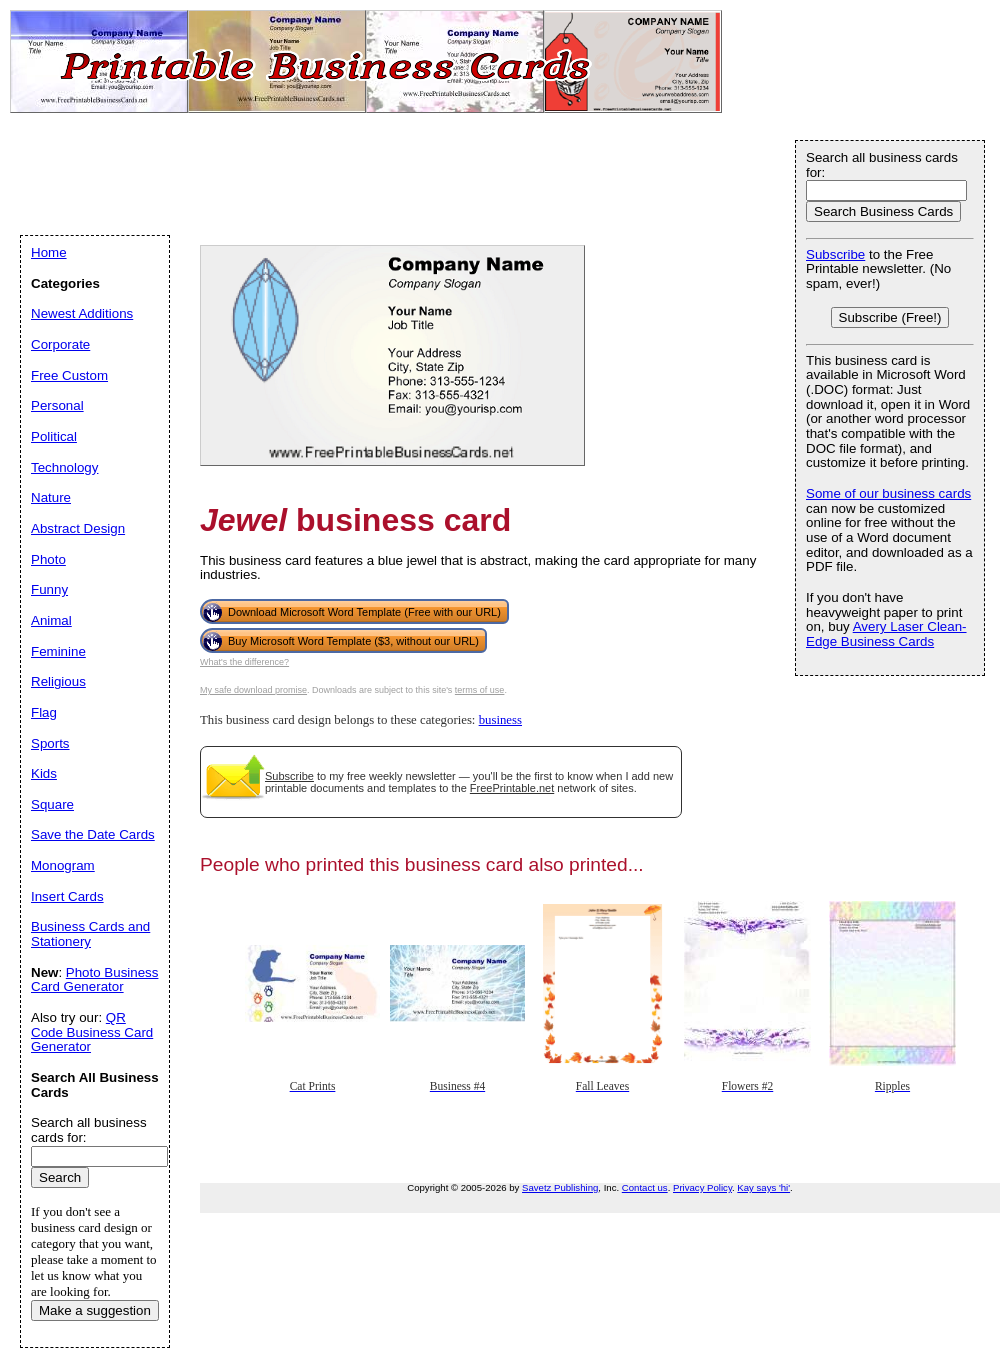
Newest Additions (82, 313)
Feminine (58, 651)
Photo (48, 559)
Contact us (645, 1187)
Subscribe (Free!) (890, 317)
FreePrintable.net (512, 788)
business (500, 720)
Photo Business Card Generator (94, 980)
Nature (51, 497)
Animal (51, 620)
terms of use (480, 690)
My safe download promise (253, 690)
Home (49, 252)
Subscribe (289, 776)
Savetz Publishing (560, 1187)
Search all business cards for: (882, 165)
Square (52, 804)
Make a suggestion (95, 1310)
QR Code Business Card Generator (92, 1032)
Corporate (60, 344)
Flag (44, 712)
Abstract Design (78, 528)
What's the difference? (244, 662)
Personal (57, 405)
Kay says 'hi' (763, 1187)
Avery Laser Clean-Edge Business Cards (886, 634)
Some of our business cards (888, 493)
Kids (44, 773)
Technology (64, 467)
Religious (58, 681)
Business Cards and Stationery (90, 934)
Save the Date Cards (93, 834)
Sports (50, 743)
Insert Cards (67, 896)
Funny (49, 589)
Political (54, 436)
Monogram (63, 865)
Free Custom (69, 375)
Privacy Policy (702, 1187)
